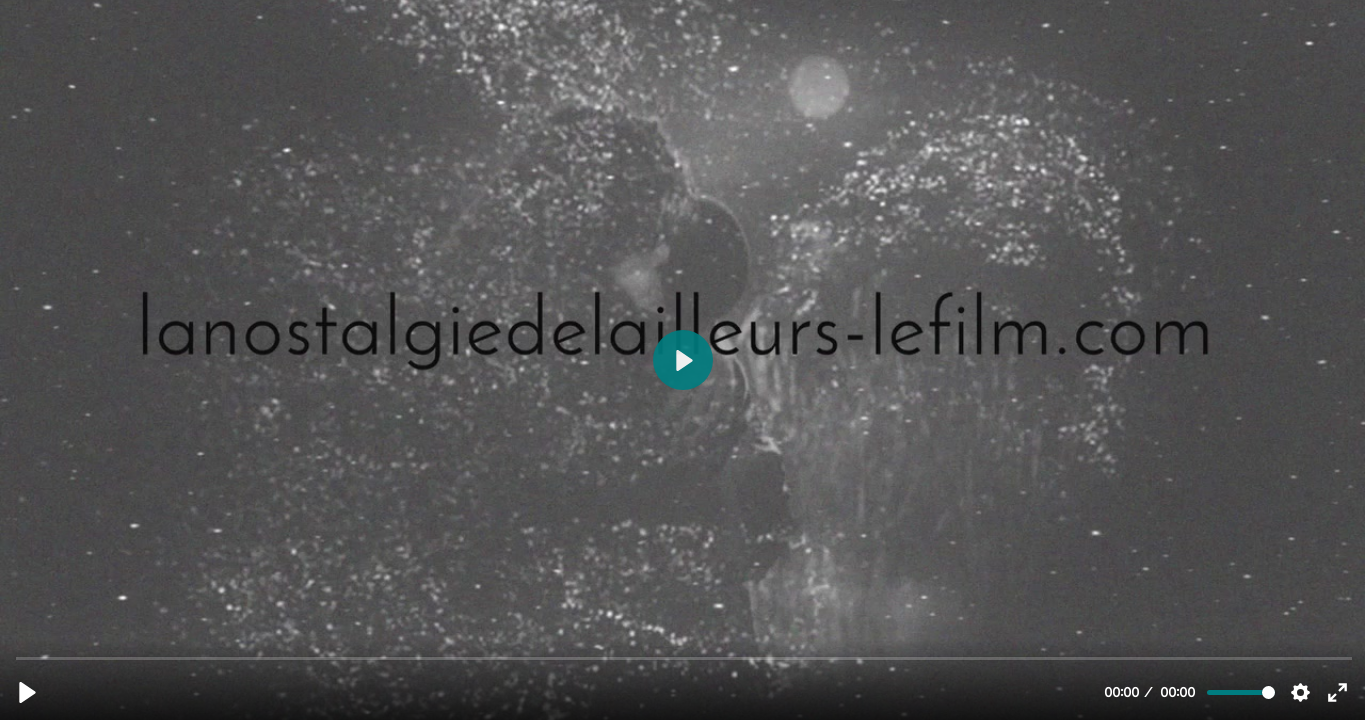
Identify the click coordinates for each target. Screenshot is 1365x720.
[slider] (684, 657)
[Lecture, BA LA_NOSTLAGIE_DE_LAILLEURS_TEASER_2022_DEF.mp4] (27, 692)
